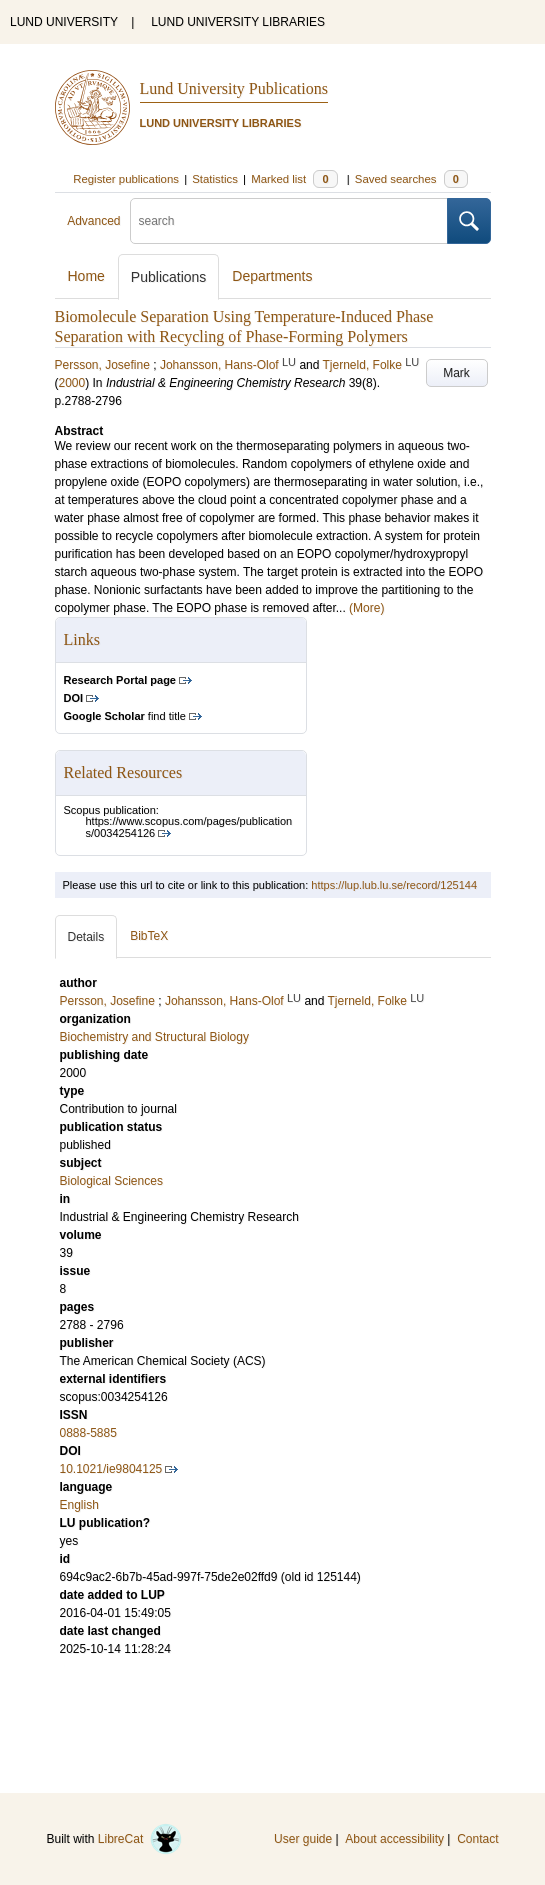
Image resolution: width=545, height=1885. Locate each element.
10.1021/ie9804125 (111, 1469)
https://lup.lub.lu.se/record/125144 (394, 885)
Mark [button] (456, 373)
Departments (272, 276)
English (79, 1505)
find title (125, 716)
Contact (477, 1839)
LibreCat (140, 1839)
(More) (366, 608)
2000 (72, 383)
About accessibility (394, 1839)
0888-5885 (88, 1433)
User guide (303, 1839)
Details (86, 937)
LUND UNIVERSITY (64, 22)
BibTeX (149, 936)
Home (86, 276)
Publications (169, 277)
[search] (289, 221)
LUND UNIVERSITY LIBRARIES (238, 22)
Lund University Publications (234, 88)
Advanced (93, 221)
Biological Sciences (111, 1181)
